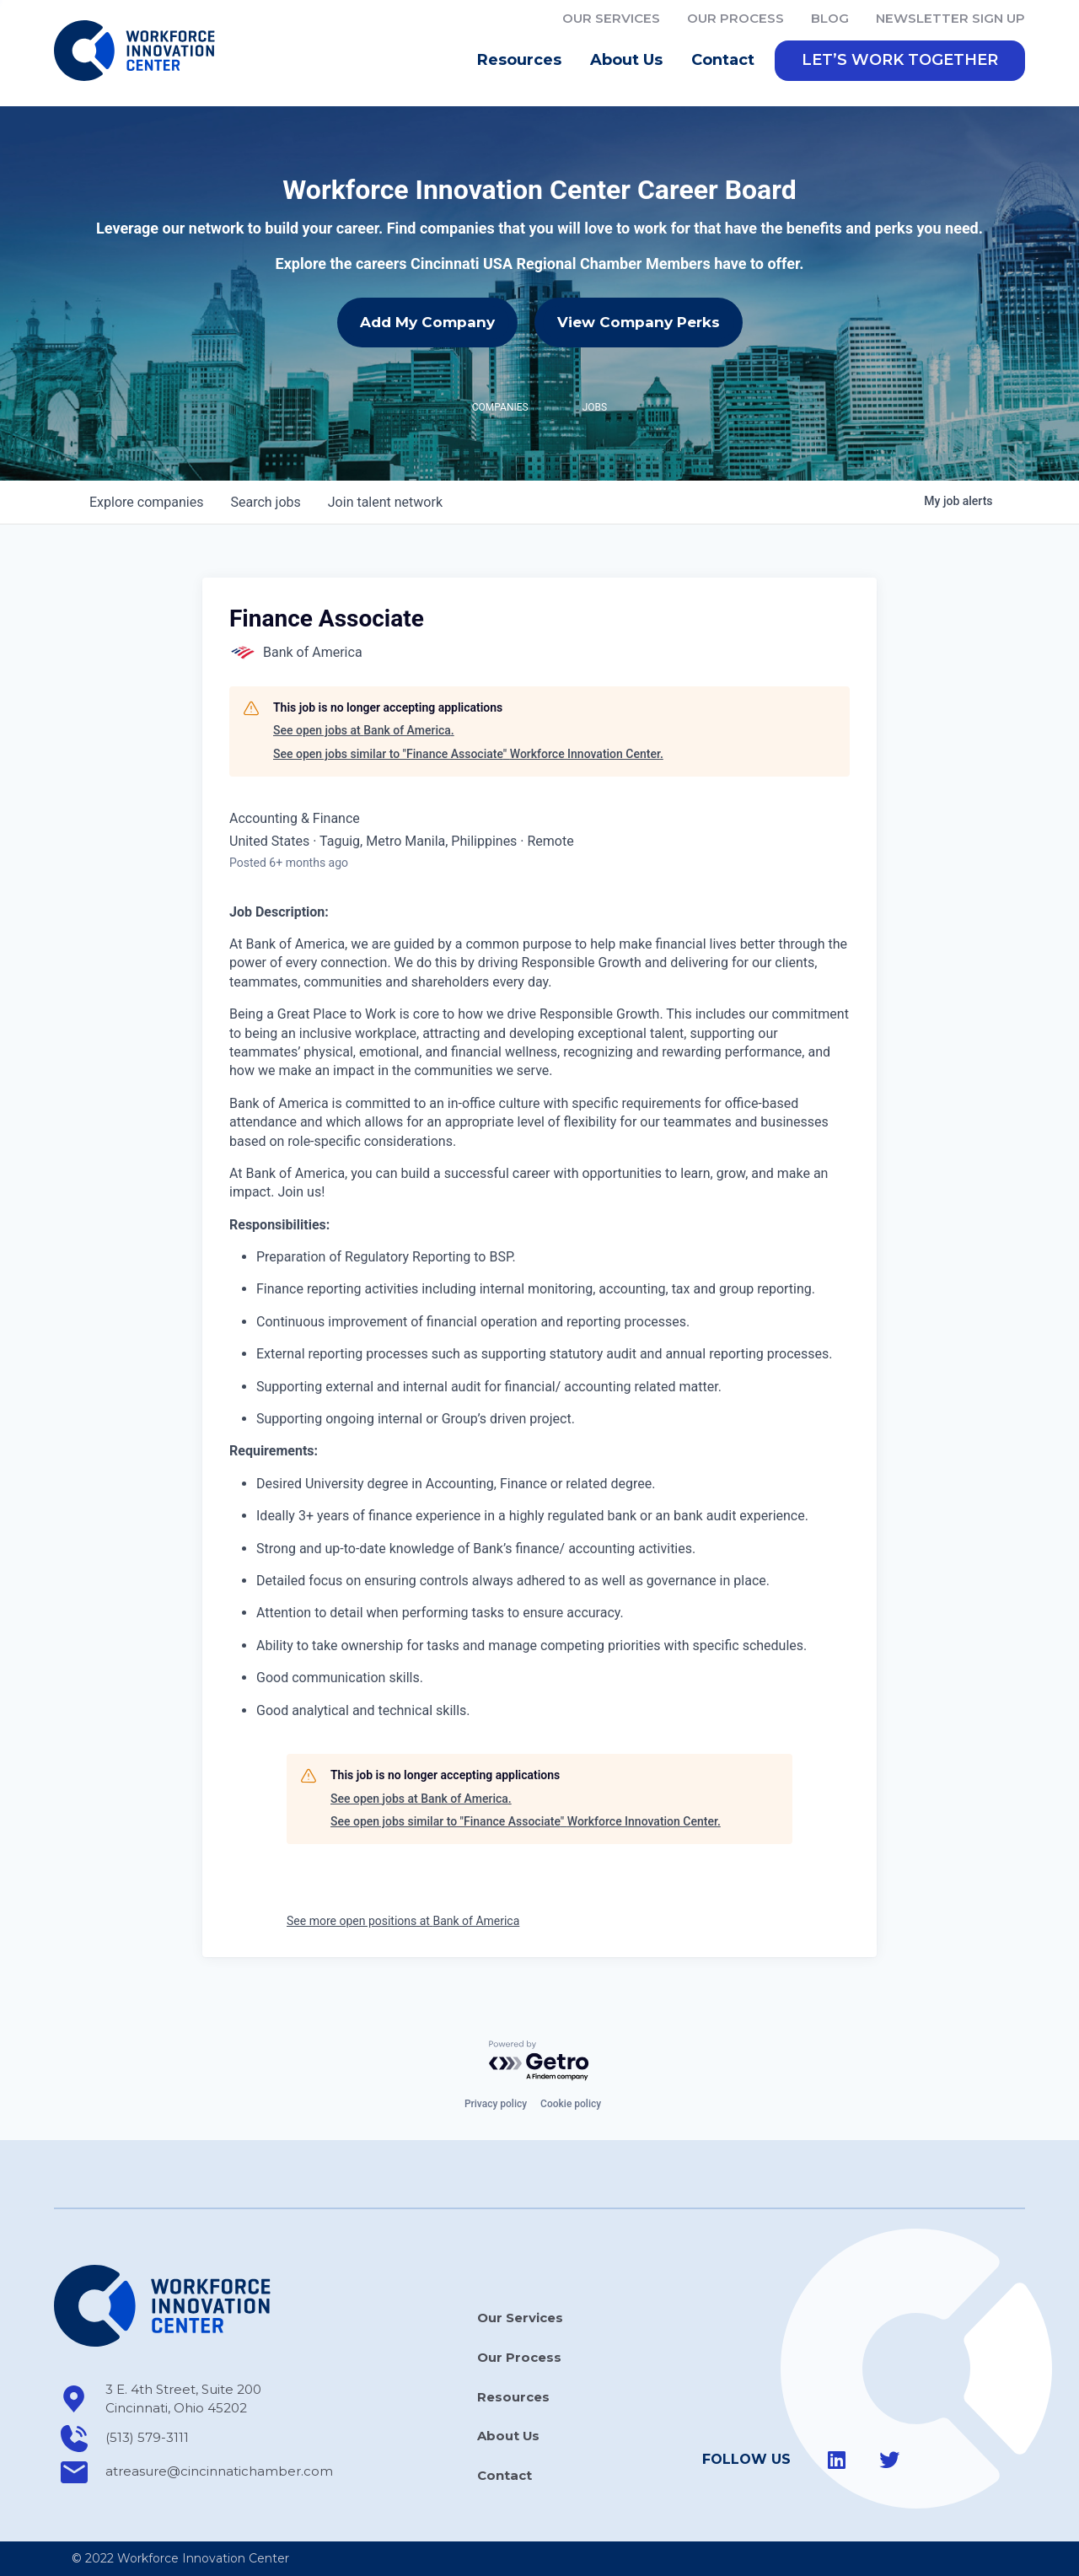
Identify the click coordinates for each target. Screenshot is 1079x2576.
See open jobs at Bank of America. (363, 733)
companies (146, 505)
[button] (900, 63)
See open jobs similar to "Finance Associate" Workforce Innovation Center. (468, 756)
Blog (830, 18)
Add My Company (427, 324)
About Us (630, 63)
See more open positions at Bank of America (403, 1923)
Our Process (735, 18)
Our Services (611, 18)
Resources (523, 63)
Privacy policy (495, 2105)
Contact (722, 62)
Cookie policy (570, 2105)
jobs (265, 505)
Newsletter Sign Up (950, 18)
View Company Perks (638, 324)
